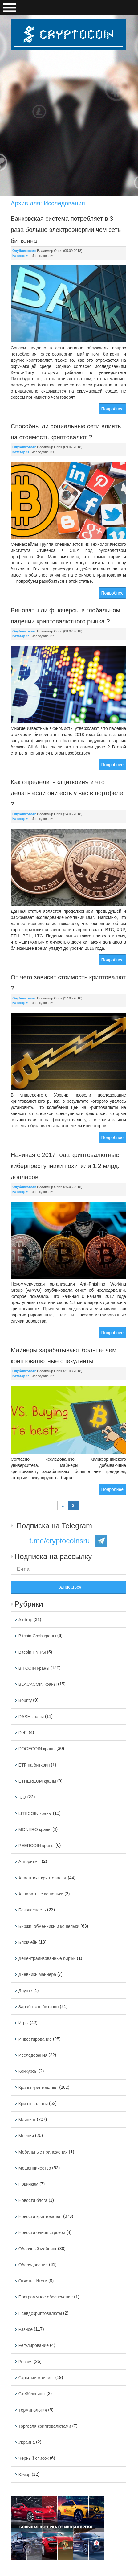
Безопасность (32, 1910)
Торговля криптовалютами (44, 2426)
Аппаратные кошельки (40, 1893)
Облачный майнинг (37, 2248)
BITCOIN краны (33, 1668)
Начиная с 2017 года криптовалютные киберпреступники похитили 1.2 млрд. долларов (65, 1165)
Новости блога (32, 2200)
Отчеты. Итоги (32, 2280)
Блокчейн (28, 1942)
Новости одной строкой (41, 2232)
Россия (25, 2361)
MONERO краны (34, 1829)
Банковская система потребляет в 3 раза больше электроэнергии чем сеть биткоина (66, 229)
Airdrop (25, 1619)
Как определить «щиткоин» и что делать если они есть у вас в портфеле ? (67, 793)
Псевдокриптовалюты (40, 2313)
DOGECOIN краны (36, 1749)
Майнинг (27, 2119)
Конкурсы (28, 2071)
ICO (22, 1797)
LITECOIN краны (35, 1813)
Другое (25, 1990)
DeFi (23, 1732)
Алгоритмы (29, 1861)
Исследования (42, 255)
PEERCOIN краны (36, 1845)
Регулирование (33, 2345)
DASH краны (31, 1716)
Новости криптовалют (40, 2216)
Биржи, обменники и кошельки (48, 1926)
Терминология (32, 2410)
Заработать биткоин (38, 2006)
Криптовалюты (33, 2103)
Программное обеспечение (45, 2297)
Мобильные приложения (43, 2152)
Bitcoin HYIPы (32, 1652)
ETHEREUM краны (37, 1781)
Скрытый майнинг (36, 2377)
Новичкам (28, 2184)
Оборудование (33, 2264)
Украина (26, 2442)
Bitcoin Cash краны (37, 1636)
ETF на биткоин (34, 1765)
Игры (23, 2023)
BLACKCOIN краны (37, 1684)
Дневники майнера (37, 1974)
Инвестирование (35, 2039)
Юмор (24, 2474)
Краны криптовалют (38, 2087)
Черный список (33, 2458)
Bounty (25, 1700)
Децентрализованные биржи (47, 1958)
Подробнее (112, 408)
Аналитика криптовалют (42, 1877)
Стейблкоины (31, 2394)
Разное (25, 2329)
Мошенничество (34, 2168)
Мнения (26, 2136)
